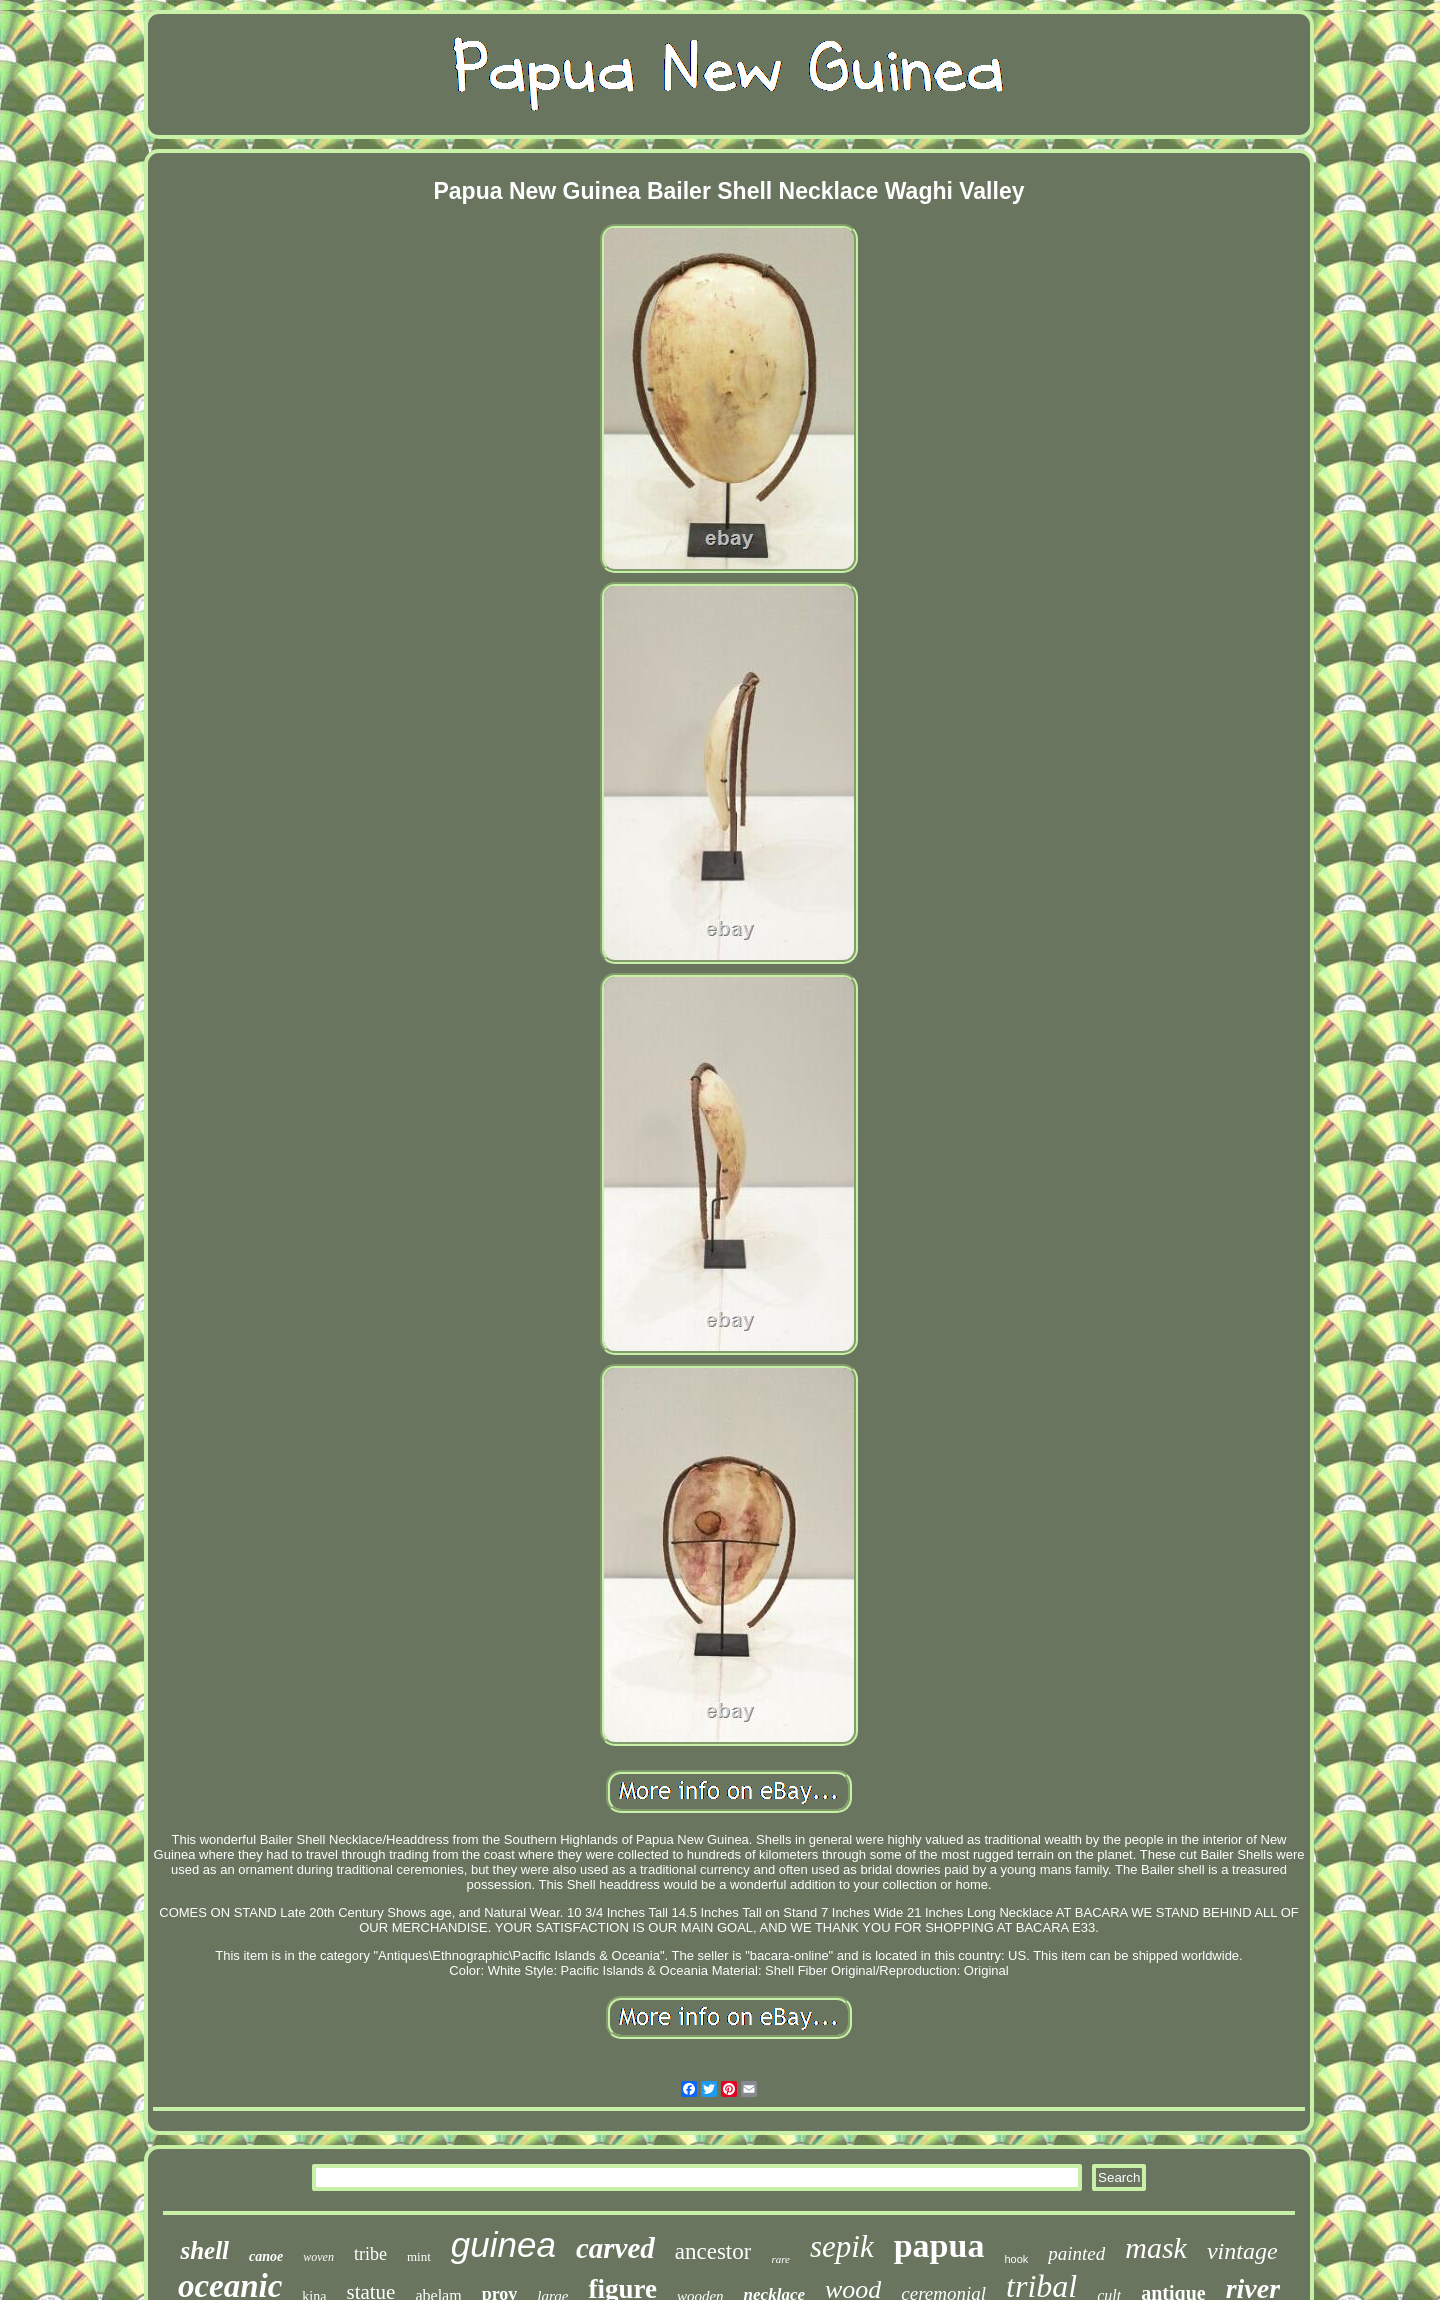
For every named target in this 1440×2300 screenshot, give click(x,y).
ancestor (713, 2251)
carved (615, 2248)
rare (780, 2259)
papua (939, 2245)
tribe (370, 2254)
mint (419, 2256)
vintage (1242, 2251)
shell (204, 2250)
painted (1076, 2253)
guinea (503, 2244)
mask (1156, 2247)
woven (318, 2257)
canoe (266, 2256)
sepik (842, 2246)
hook (1016, 2259)
